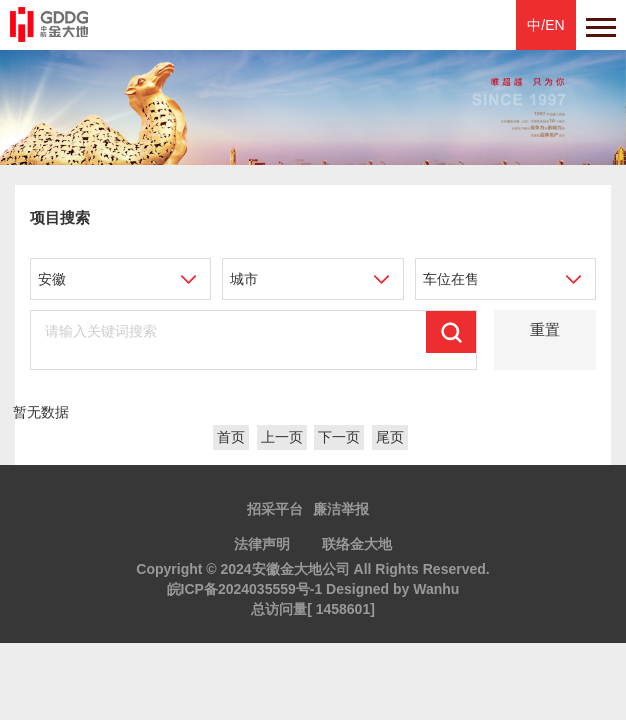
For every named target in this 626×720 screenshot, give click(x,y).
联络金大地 (357, 544)
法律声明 (262, 544)
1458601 (343, 609)
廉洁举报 (341, 509)
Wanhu (436, 589)
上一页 (282, 437)
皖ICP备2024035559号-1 (245, 589)
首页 (231, 437)
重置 (545, 329)
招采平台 (275, 509)
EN (554, 25)
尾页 (390, 437)
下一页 (339, 437)
